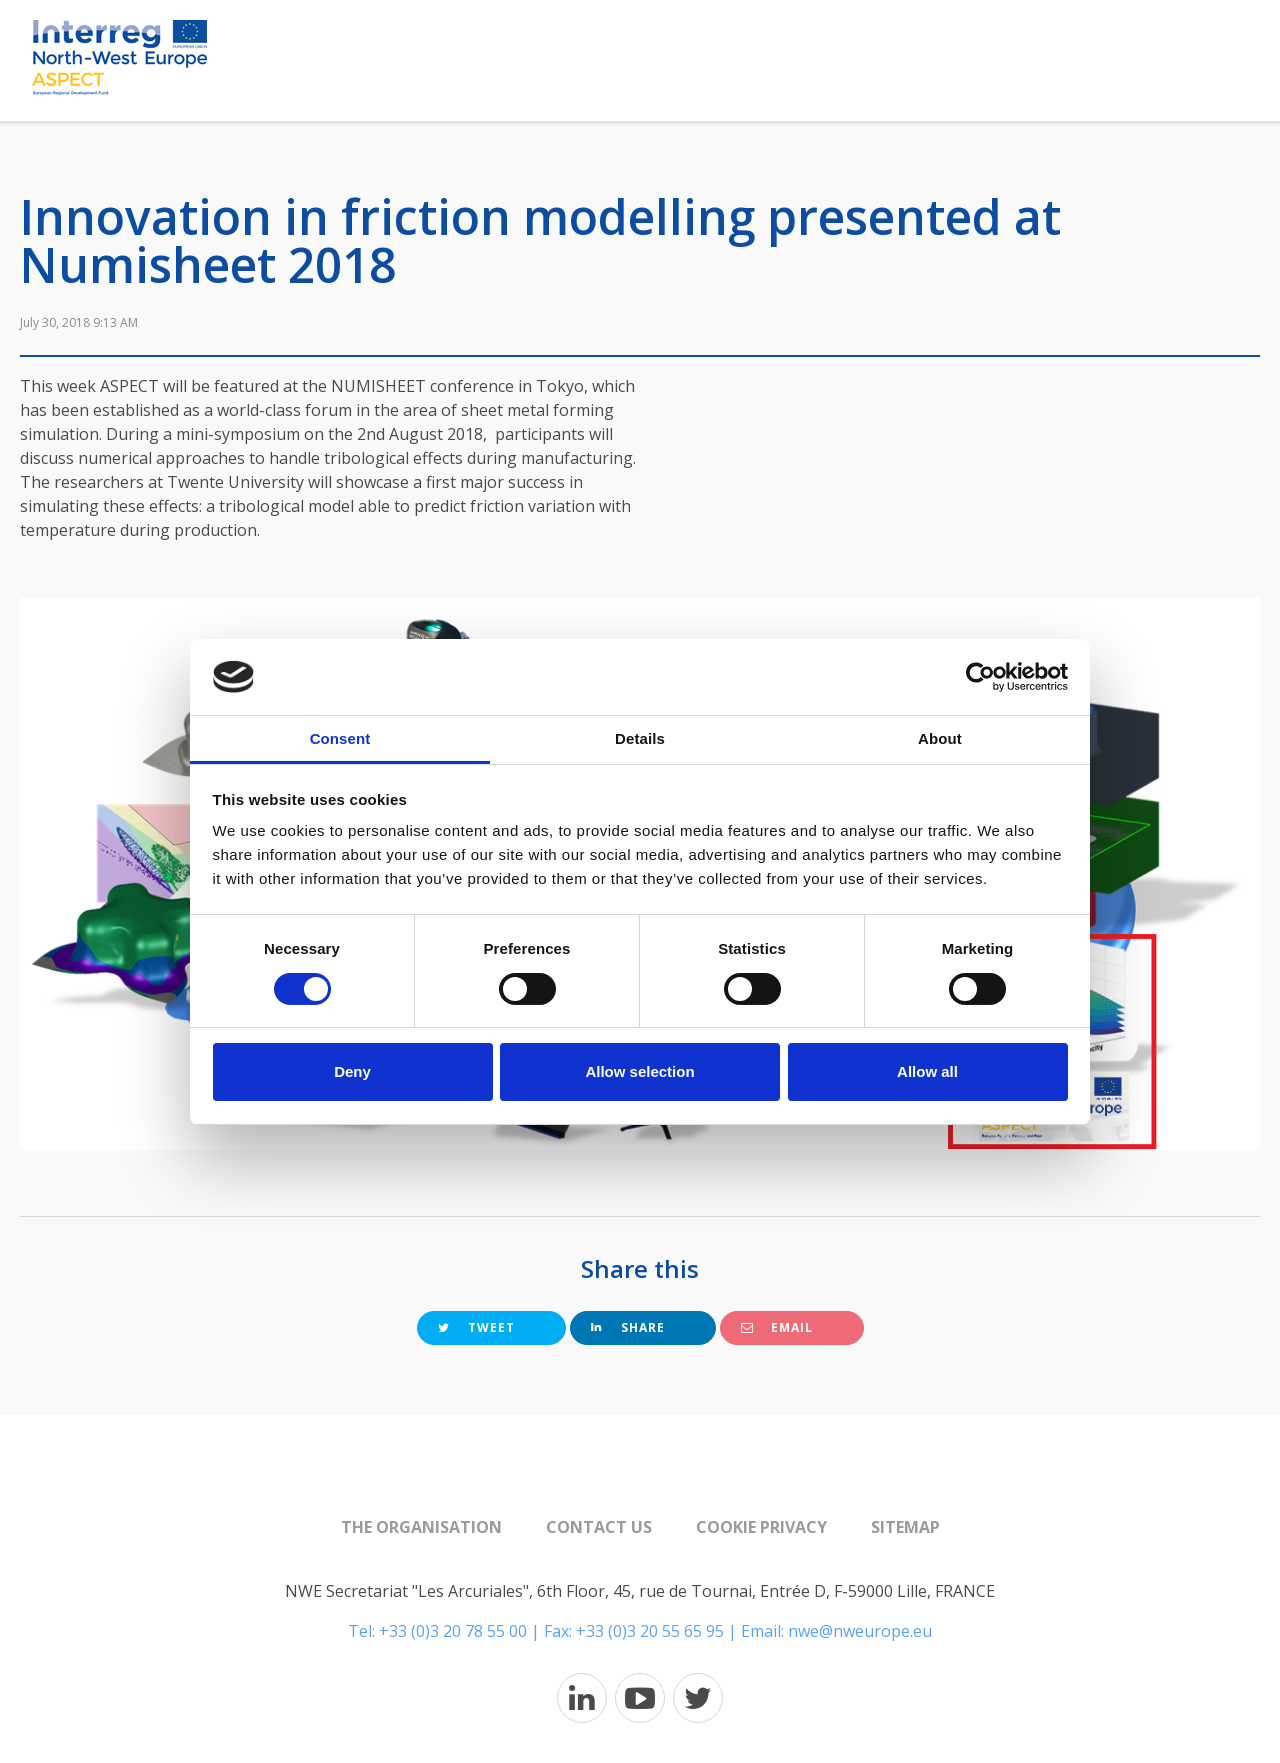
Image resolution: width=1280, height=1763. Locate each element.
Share (628, 1327)
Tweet (476, 1327)
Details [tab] (640, 738)
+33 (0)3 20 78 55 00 (453, 1631)
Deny (352, 1071)
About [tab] (940, 738)
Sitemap (905, 1527)
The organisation (421, 1527)
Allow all (927, 1071)
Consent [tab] (340, 738)
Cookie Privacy (761, 1527)
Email (777, 1327)
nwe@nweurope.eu (860, 1631)
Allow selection (639, 1071)
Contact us (599, 1527)
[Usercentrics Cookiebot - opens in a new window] (980, 677)
